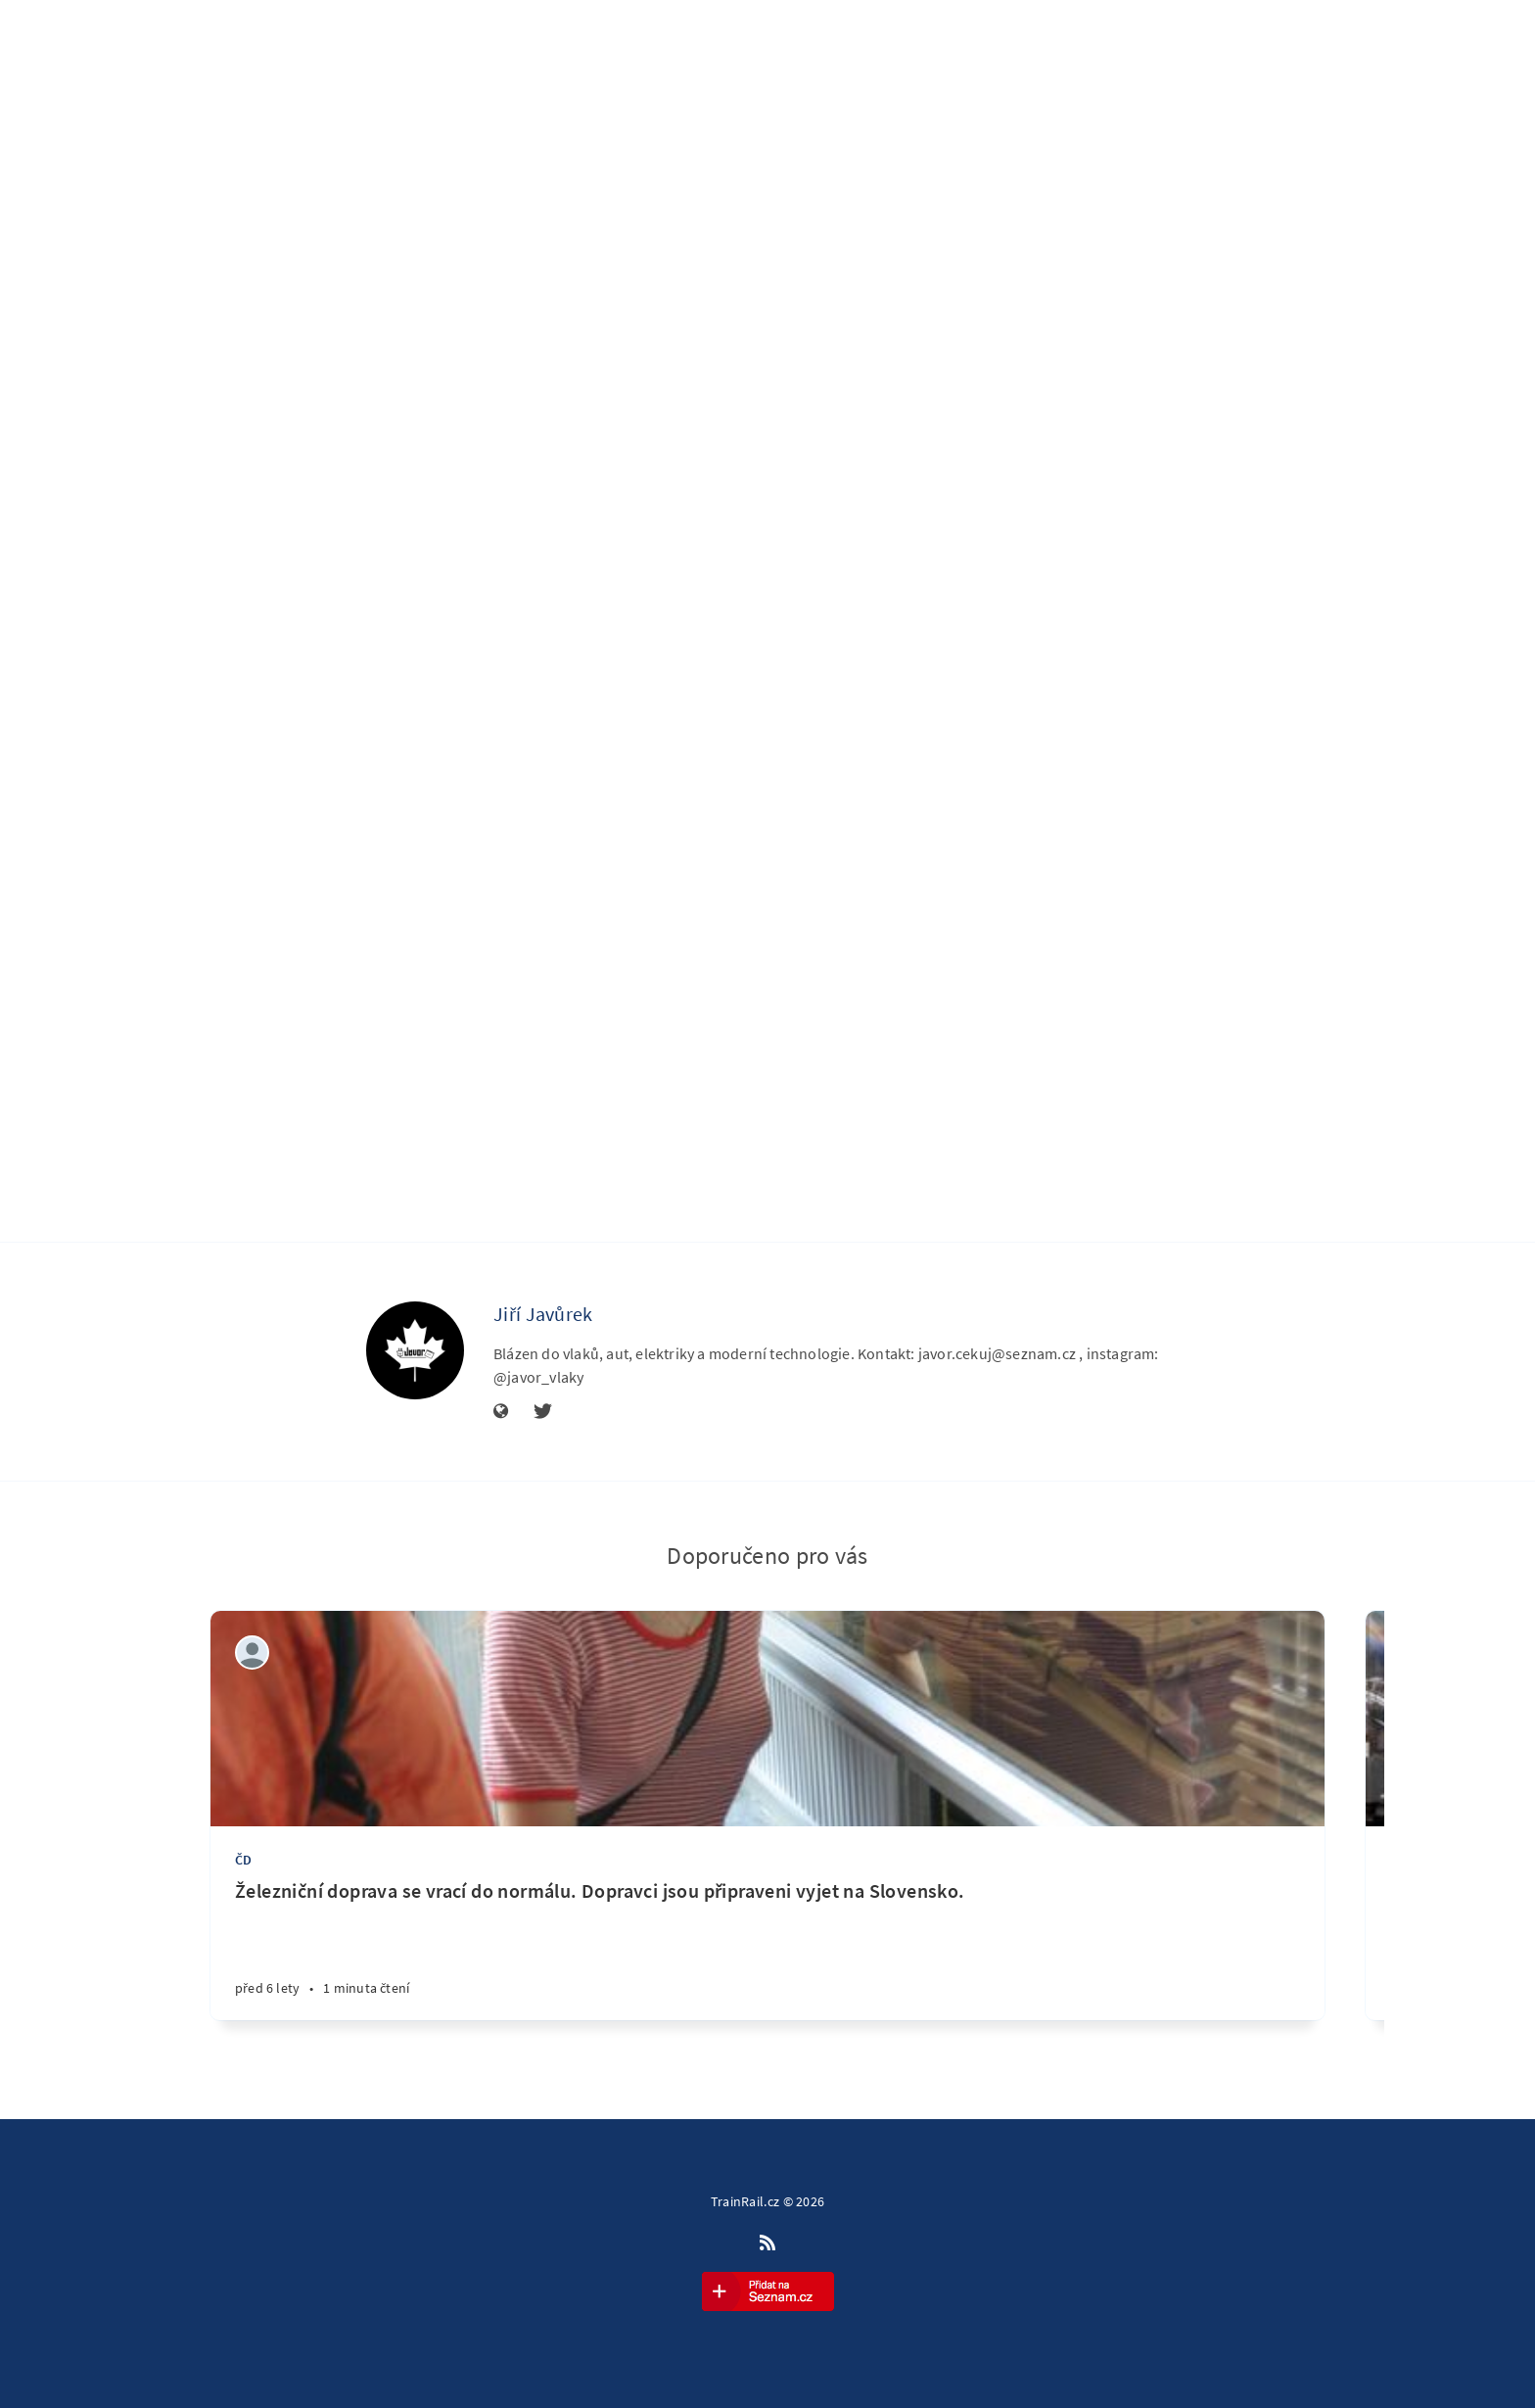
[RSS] (767, 2243)
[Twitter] (543, 1412)
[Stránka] (501, 1412)
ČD (243, 1859)
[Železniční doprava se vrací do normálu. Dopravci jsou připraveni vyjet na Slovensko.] (767, 1949)
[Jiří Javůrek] (415, 1350)
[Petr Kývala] (252, 1652)
